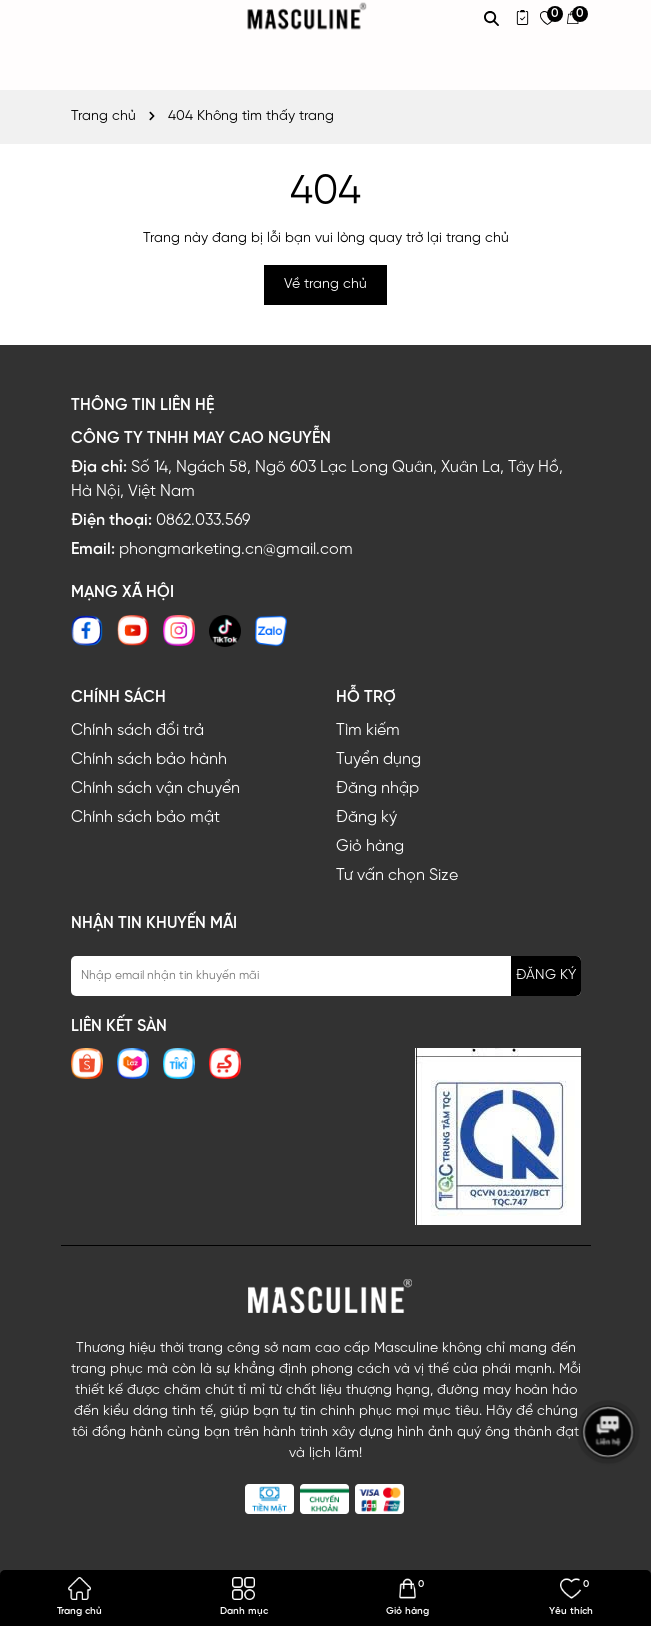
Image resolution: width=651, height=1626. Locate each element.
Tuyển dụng (378, 759)
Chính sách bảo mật (145, 817)
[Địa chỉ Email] (326, 976)
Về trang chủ (325, 284)
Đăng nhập (377, 788)
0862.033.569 (203, 520)
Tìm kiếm (368, 730)
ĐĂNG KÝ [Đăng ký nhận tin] (546, 975)
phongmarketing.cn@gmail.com (236, 549)
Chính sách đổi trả (137, 730)
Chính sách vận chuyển (155, 788)
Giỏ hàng (370, 846)
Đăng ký (366, 817)
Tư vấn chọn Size (397, 875)
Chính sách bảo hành (149, 759)
